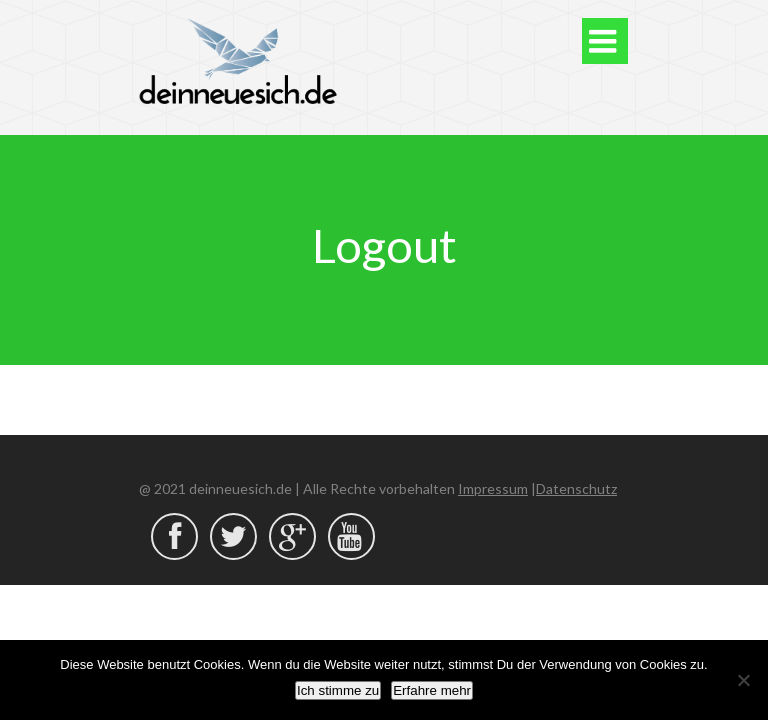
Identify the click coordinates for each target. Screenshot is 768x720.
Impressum (493, 488)
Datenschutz (576, 488)
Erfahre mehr (432, 690)
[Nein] (743, 680)
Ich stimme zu (338, 690)
